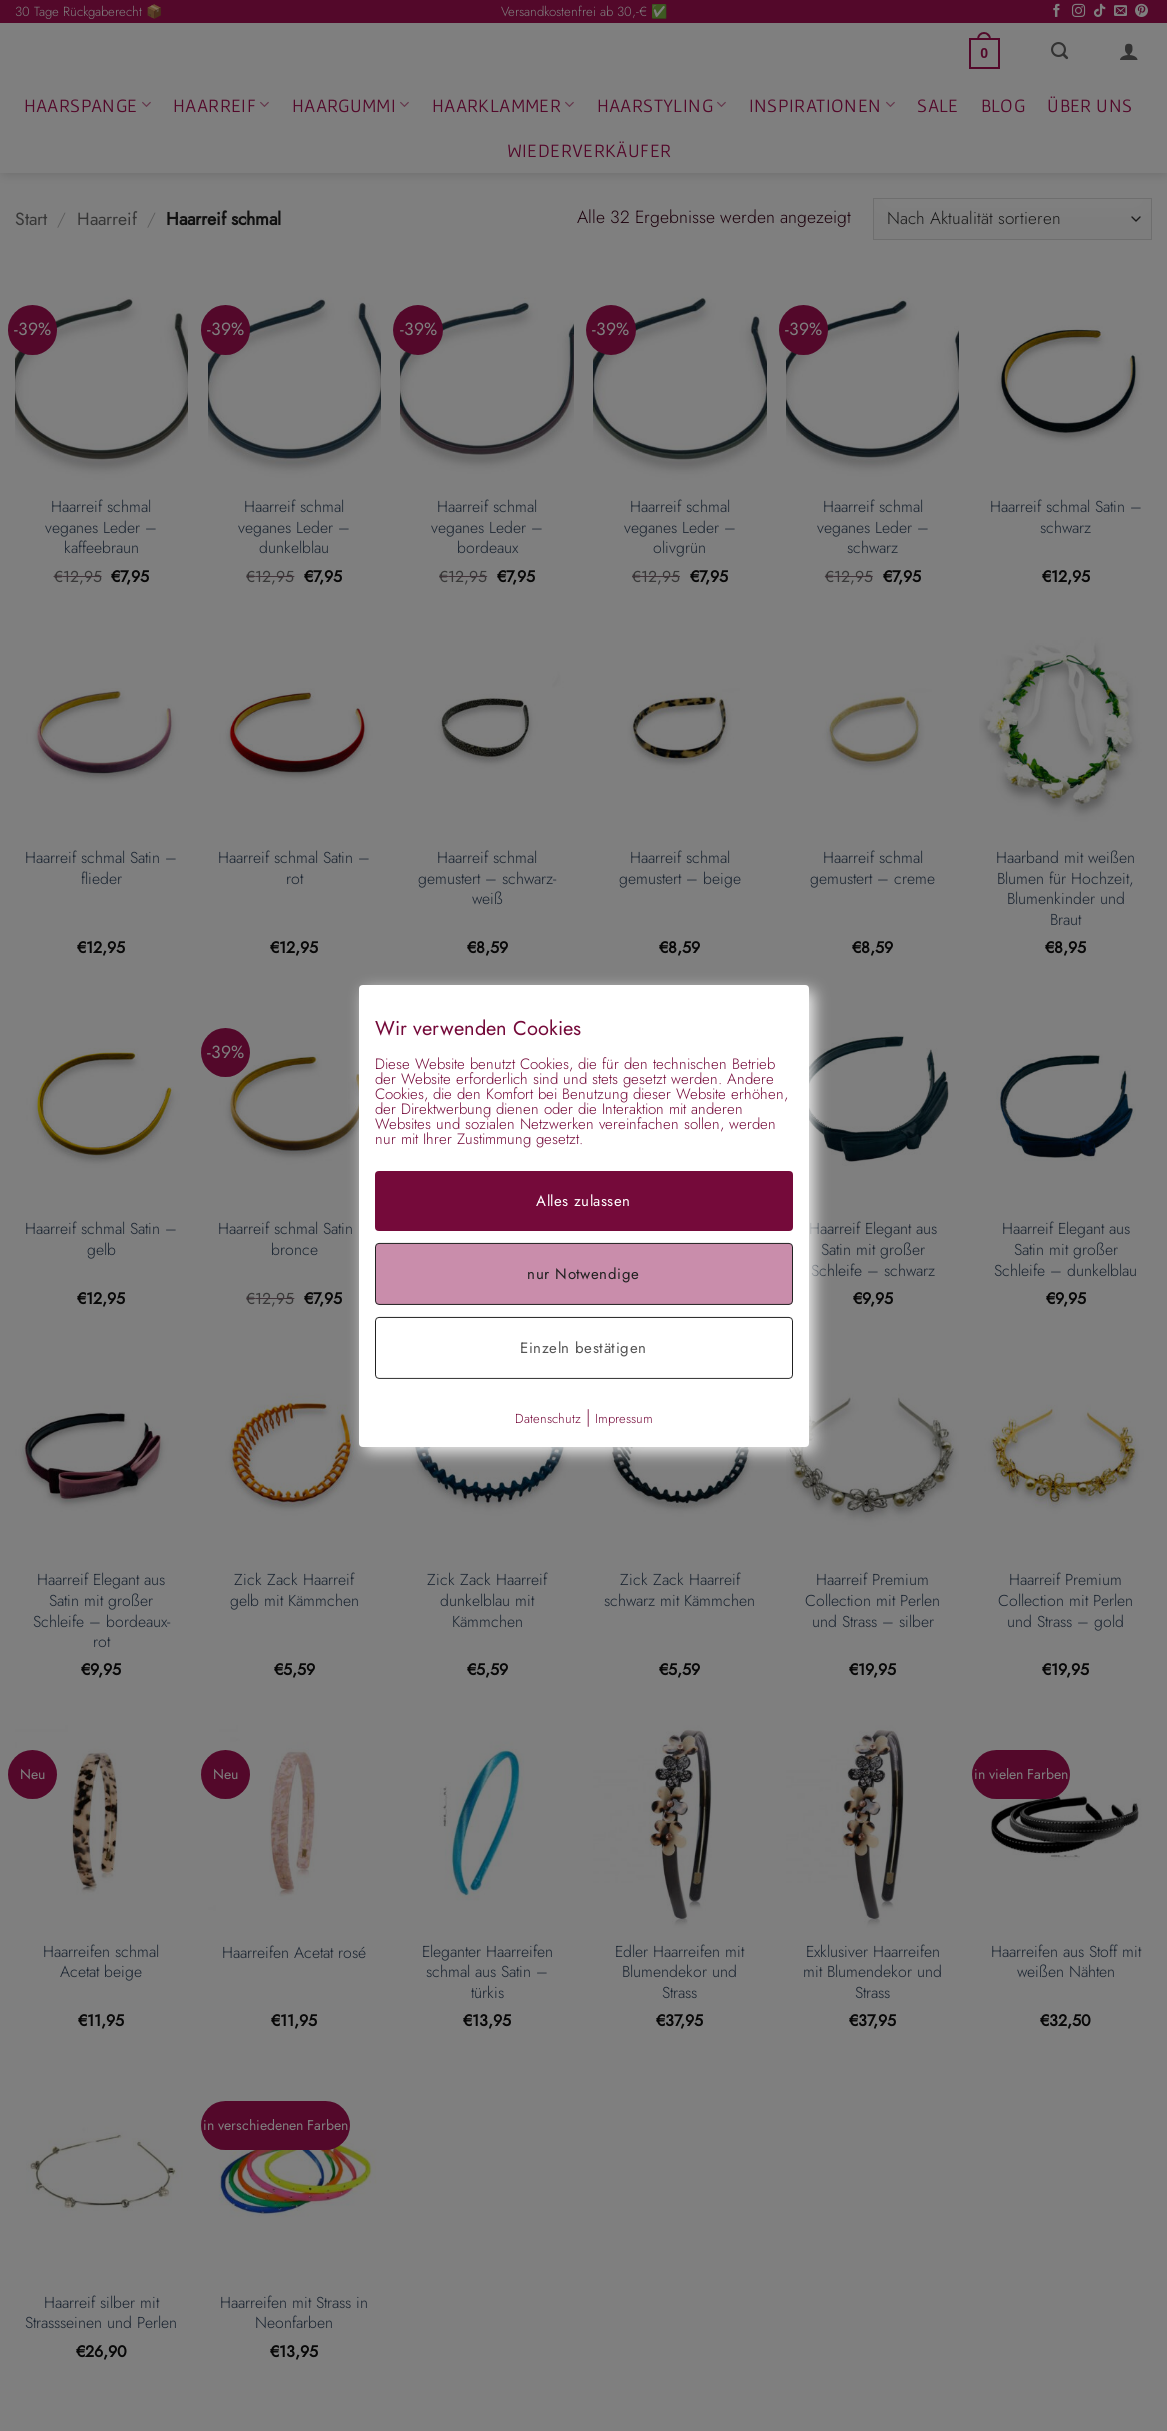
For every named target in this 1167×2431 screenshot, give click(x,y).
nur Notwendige (583, 1273)
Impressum (624, 1417)
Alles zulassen (583, 1200)
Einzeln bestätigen (583, 1347)
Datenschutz (548, 1417)
